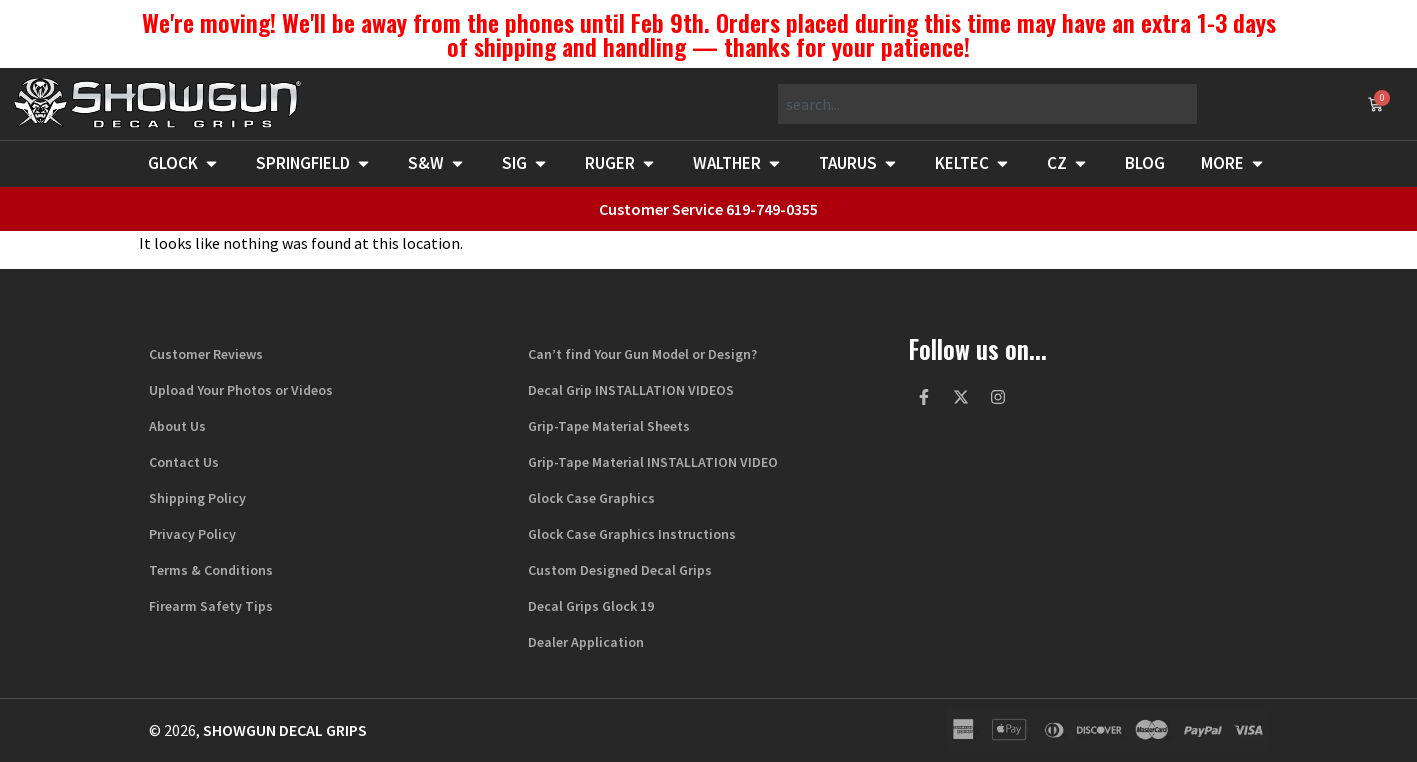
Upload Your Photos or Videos (241, 390)
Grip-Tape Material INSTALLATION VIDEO (653, 462)
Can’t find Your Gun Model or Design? (642, 354)
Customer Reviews (206, 354)
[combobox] (987, 104)
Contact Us (184, 462)
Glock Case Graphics (591, 498)
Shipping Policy (197, 498)
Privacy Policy (192, 534)
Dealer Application (586, 642)
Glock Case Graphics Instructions (632, 534)
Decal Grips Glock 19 (591, 606)
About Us (177, 426)
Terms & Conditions (211, 570)
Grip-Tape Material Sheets (609, 426)
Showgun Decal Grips (285, 730)
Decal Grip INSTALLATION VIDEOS (631, 390)
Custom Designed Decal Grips (620, 570)
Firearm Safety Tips (211, 606)
